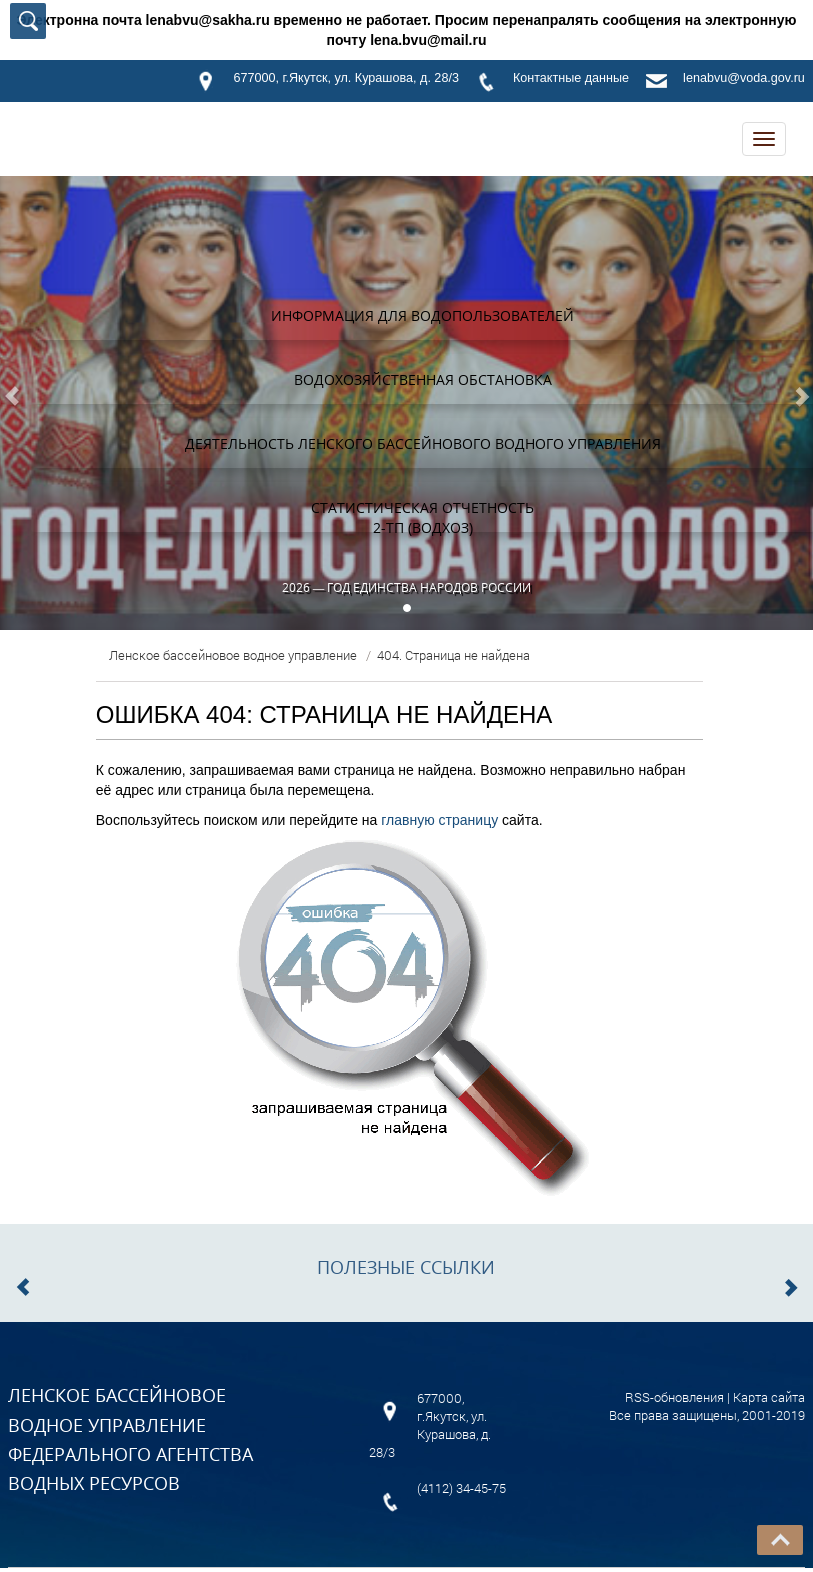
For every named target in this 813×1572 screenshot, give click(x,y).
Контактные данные (571, 78)
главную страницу (439, 820)
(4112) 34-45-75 (461, 1488)
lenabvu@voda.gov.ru (744, 78)
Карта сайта (769, 1397)
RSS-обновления (674, 1397)
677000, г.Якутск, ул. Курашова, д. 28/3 (345, 78)
